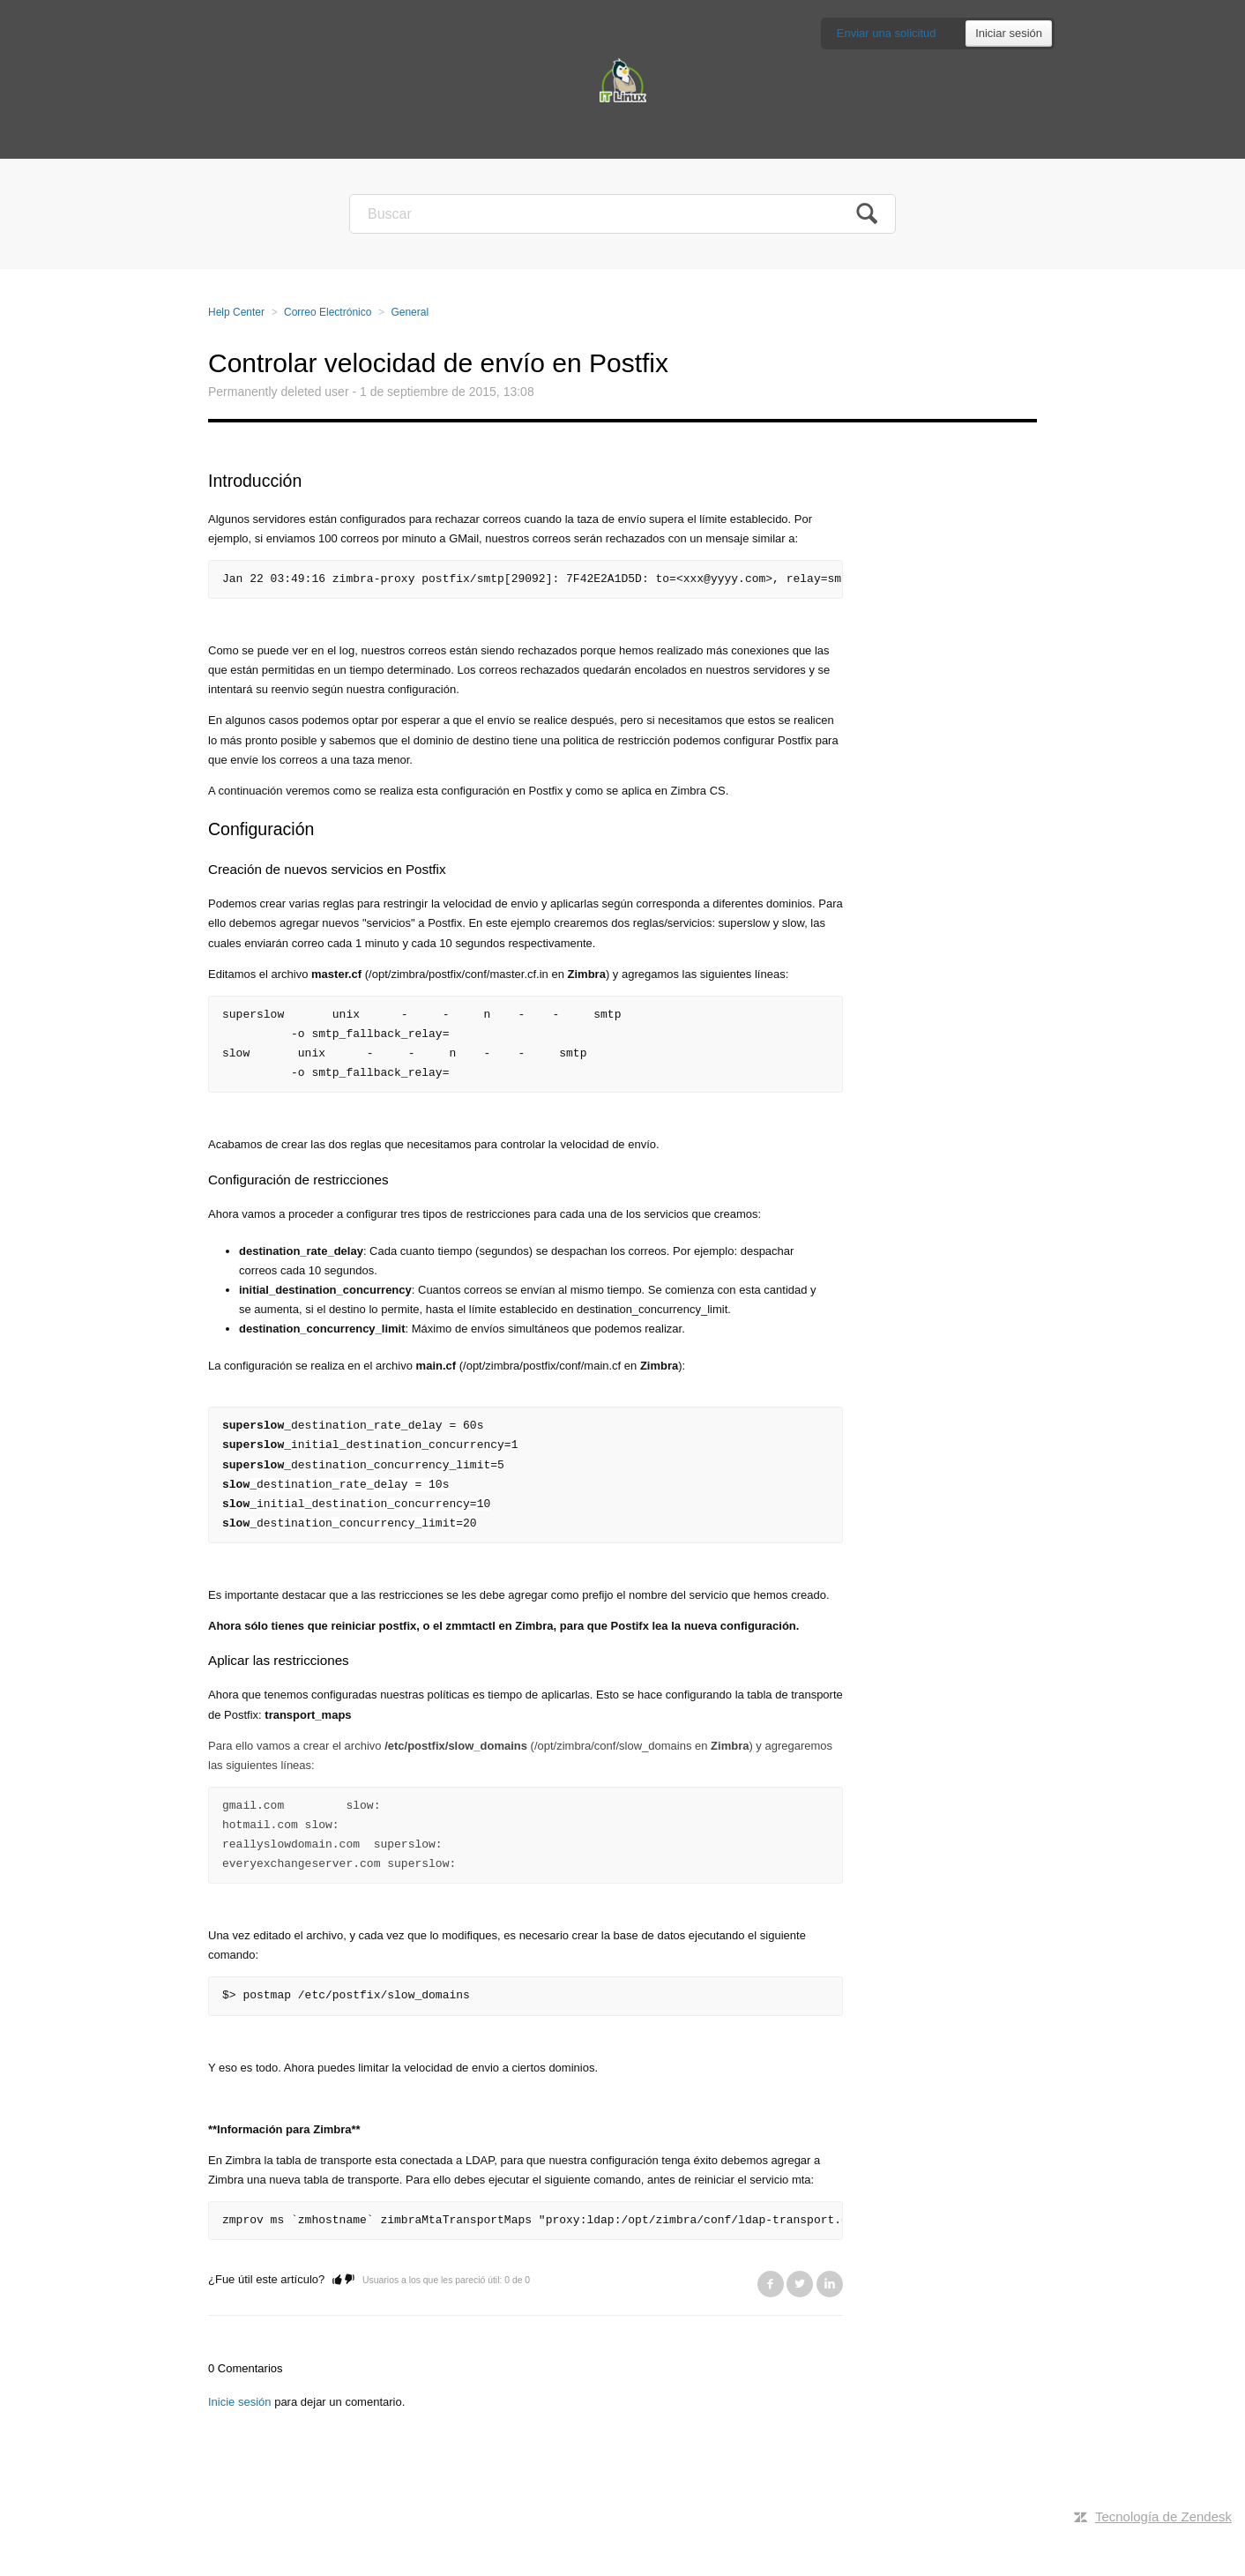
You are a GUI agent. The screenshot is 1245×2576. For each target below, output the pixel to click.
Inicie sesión (240, 2401)
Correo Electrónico (327, 312)
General (410, 312)
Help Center (236, 312)
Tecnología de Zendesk (1163, 2516)
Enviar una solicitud (886, 33)
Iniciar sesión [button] (1008, 33)
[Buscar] (622, 214)
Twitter (800, 2284)
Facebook (770, 2284)
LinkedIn (829, 2284)
